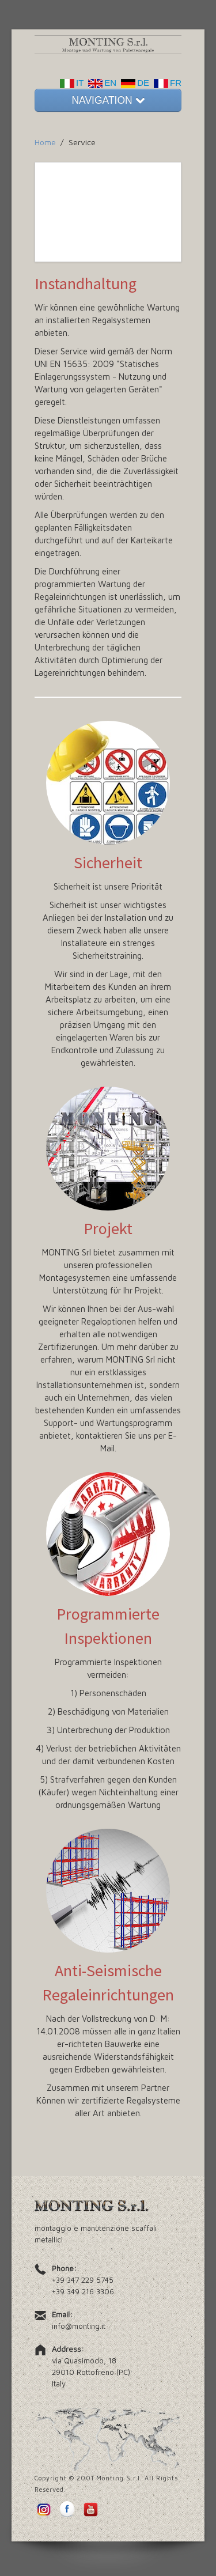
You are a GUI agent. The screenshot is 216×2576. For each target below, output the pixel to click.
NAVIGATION (107, 100)
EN (100, 83)
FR (165, 83)
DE (132, 83)
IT (72, 83)
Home (45, 142)
